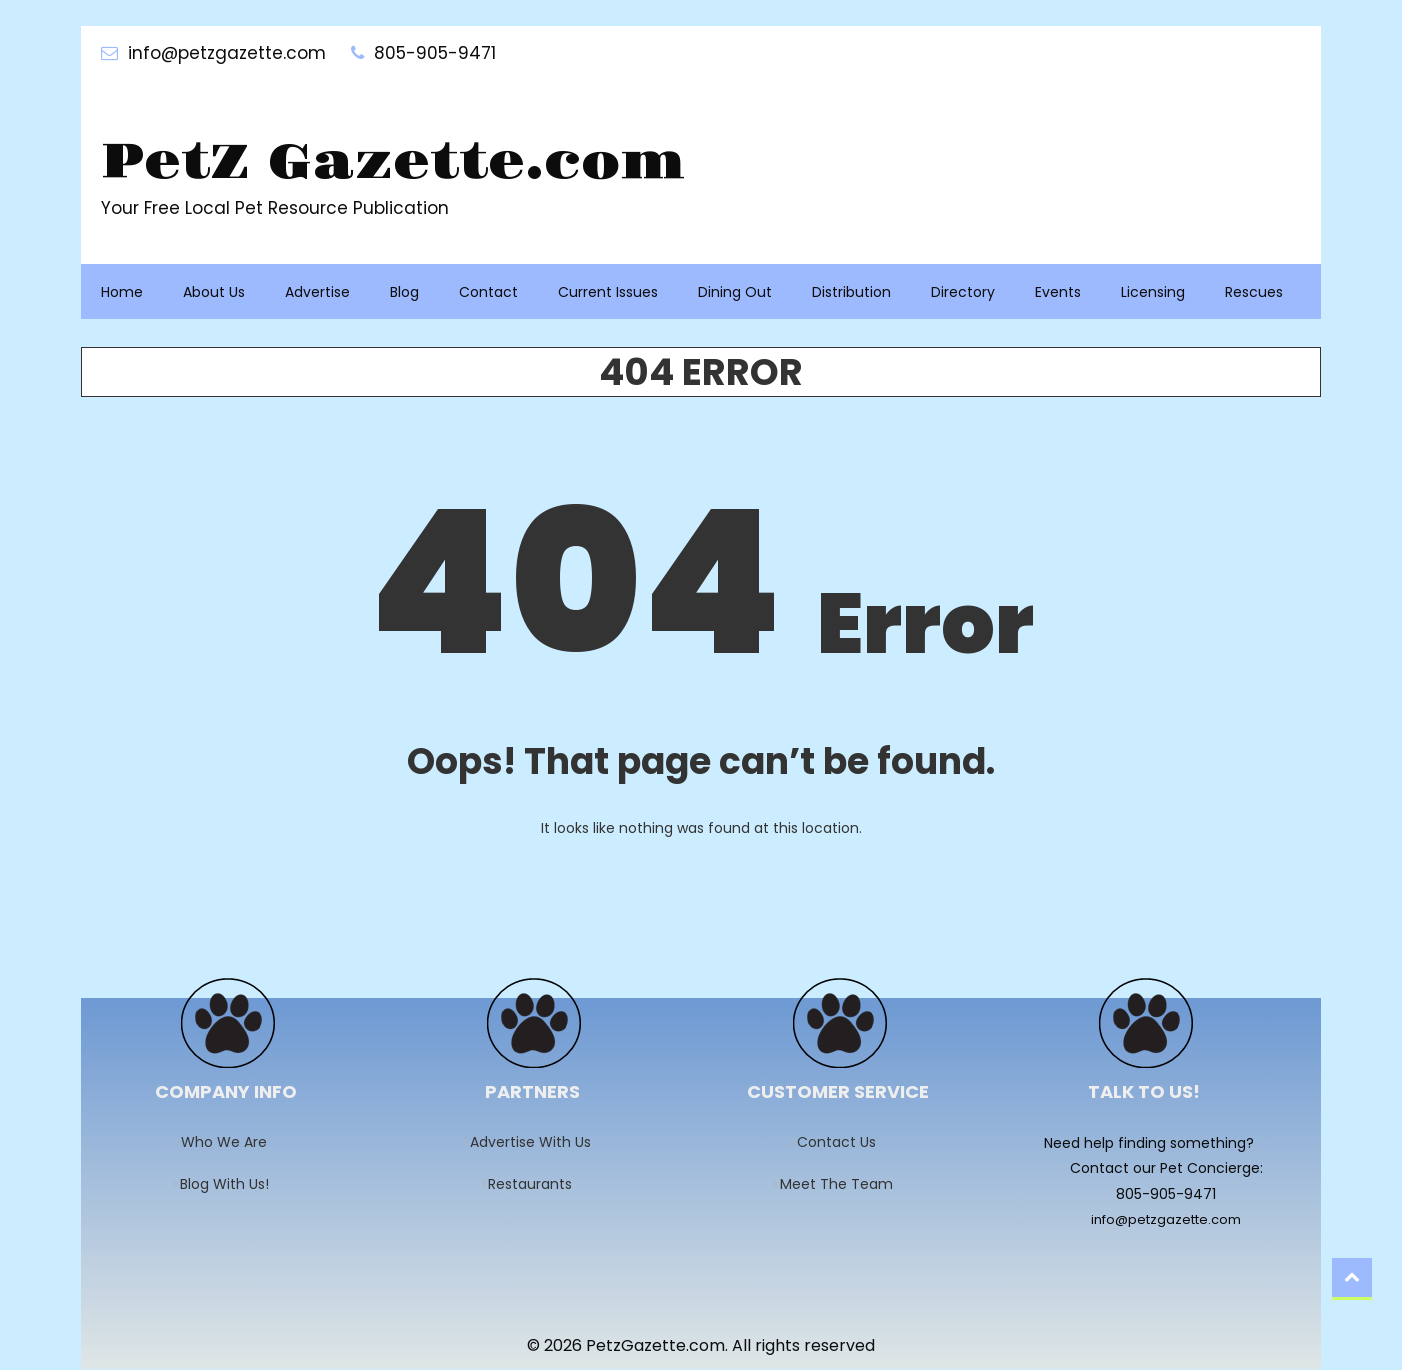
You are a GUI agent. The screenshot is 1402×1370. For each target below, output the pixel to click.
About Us (214, 293)
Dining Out (735, 293)
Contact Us (843, 1143)
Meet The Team (843, 1185)
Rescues (1254, 293)
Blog (404, 293)
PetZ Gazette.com (400, 164)
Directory (963, 293)
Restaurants (536, 1185)
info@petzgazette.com (1166, 1220)
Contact (488, 293)
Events (1058, 293)
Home (122, 293)
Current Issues (608, 293)
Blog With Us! (231, 1185)
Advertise (317, 293)
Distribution (851, 293)
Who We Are (230, 1143)
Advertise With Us (537, 1143)
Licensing (1153, 293)
